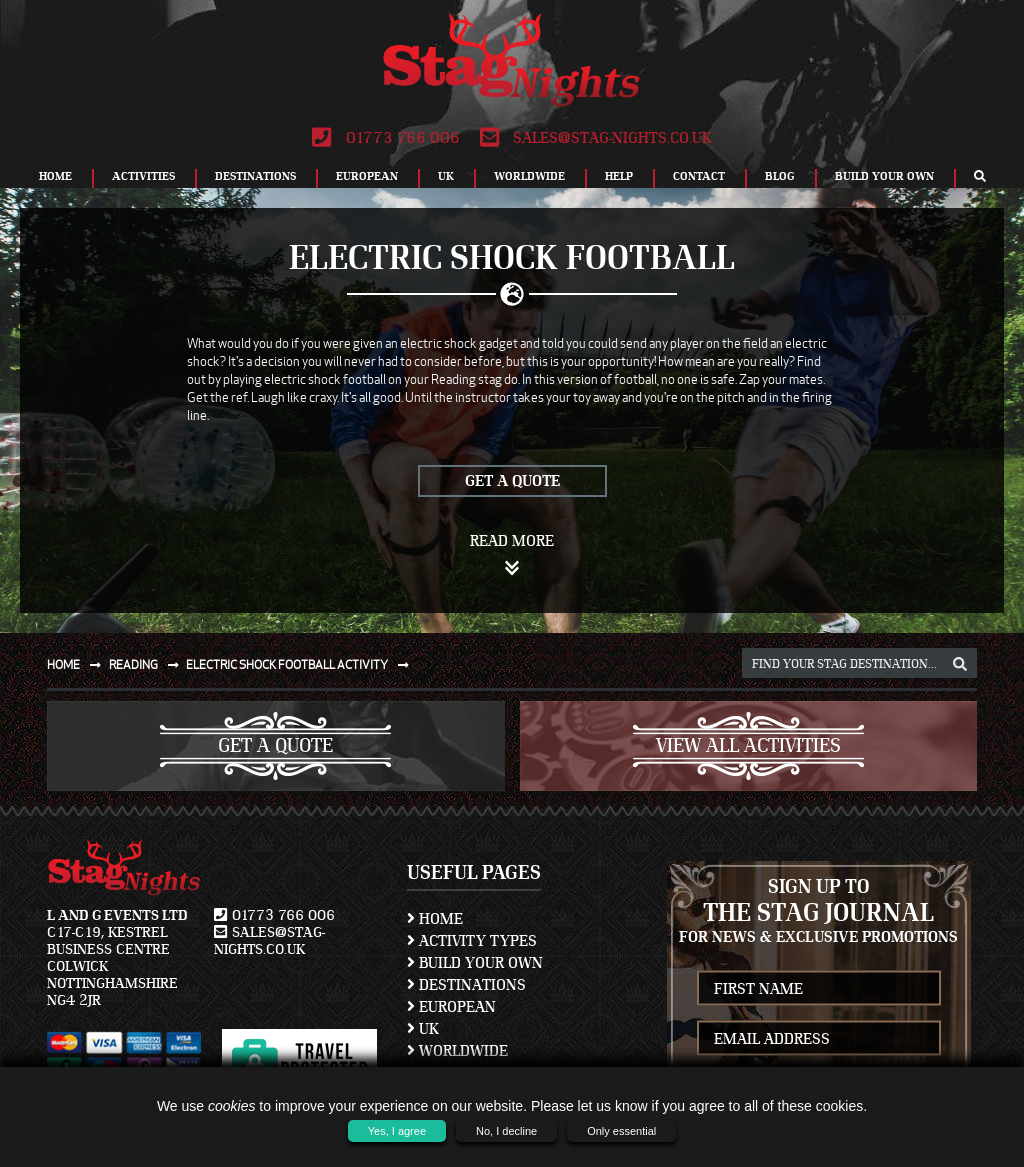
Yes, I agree (397, 1131)
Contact (699, 176)
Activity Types (472, 941)
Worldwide (529, 176)
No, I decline (506, 1131)
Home (55, 176)
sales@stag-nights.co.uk (596, 138)
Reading (148, 664)
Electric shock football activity (301, 664)
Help (619, 176)
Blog (780, 176)
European (367, 176)
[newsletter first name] (819, 988)
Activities (143, 176)
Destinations (255, 176)
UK (446, 176)
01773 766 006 (385, 138)
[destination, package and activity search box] (859, 663)
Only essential (621, 1131)
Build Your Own (884, 176)
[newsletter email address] (819, 1038)
